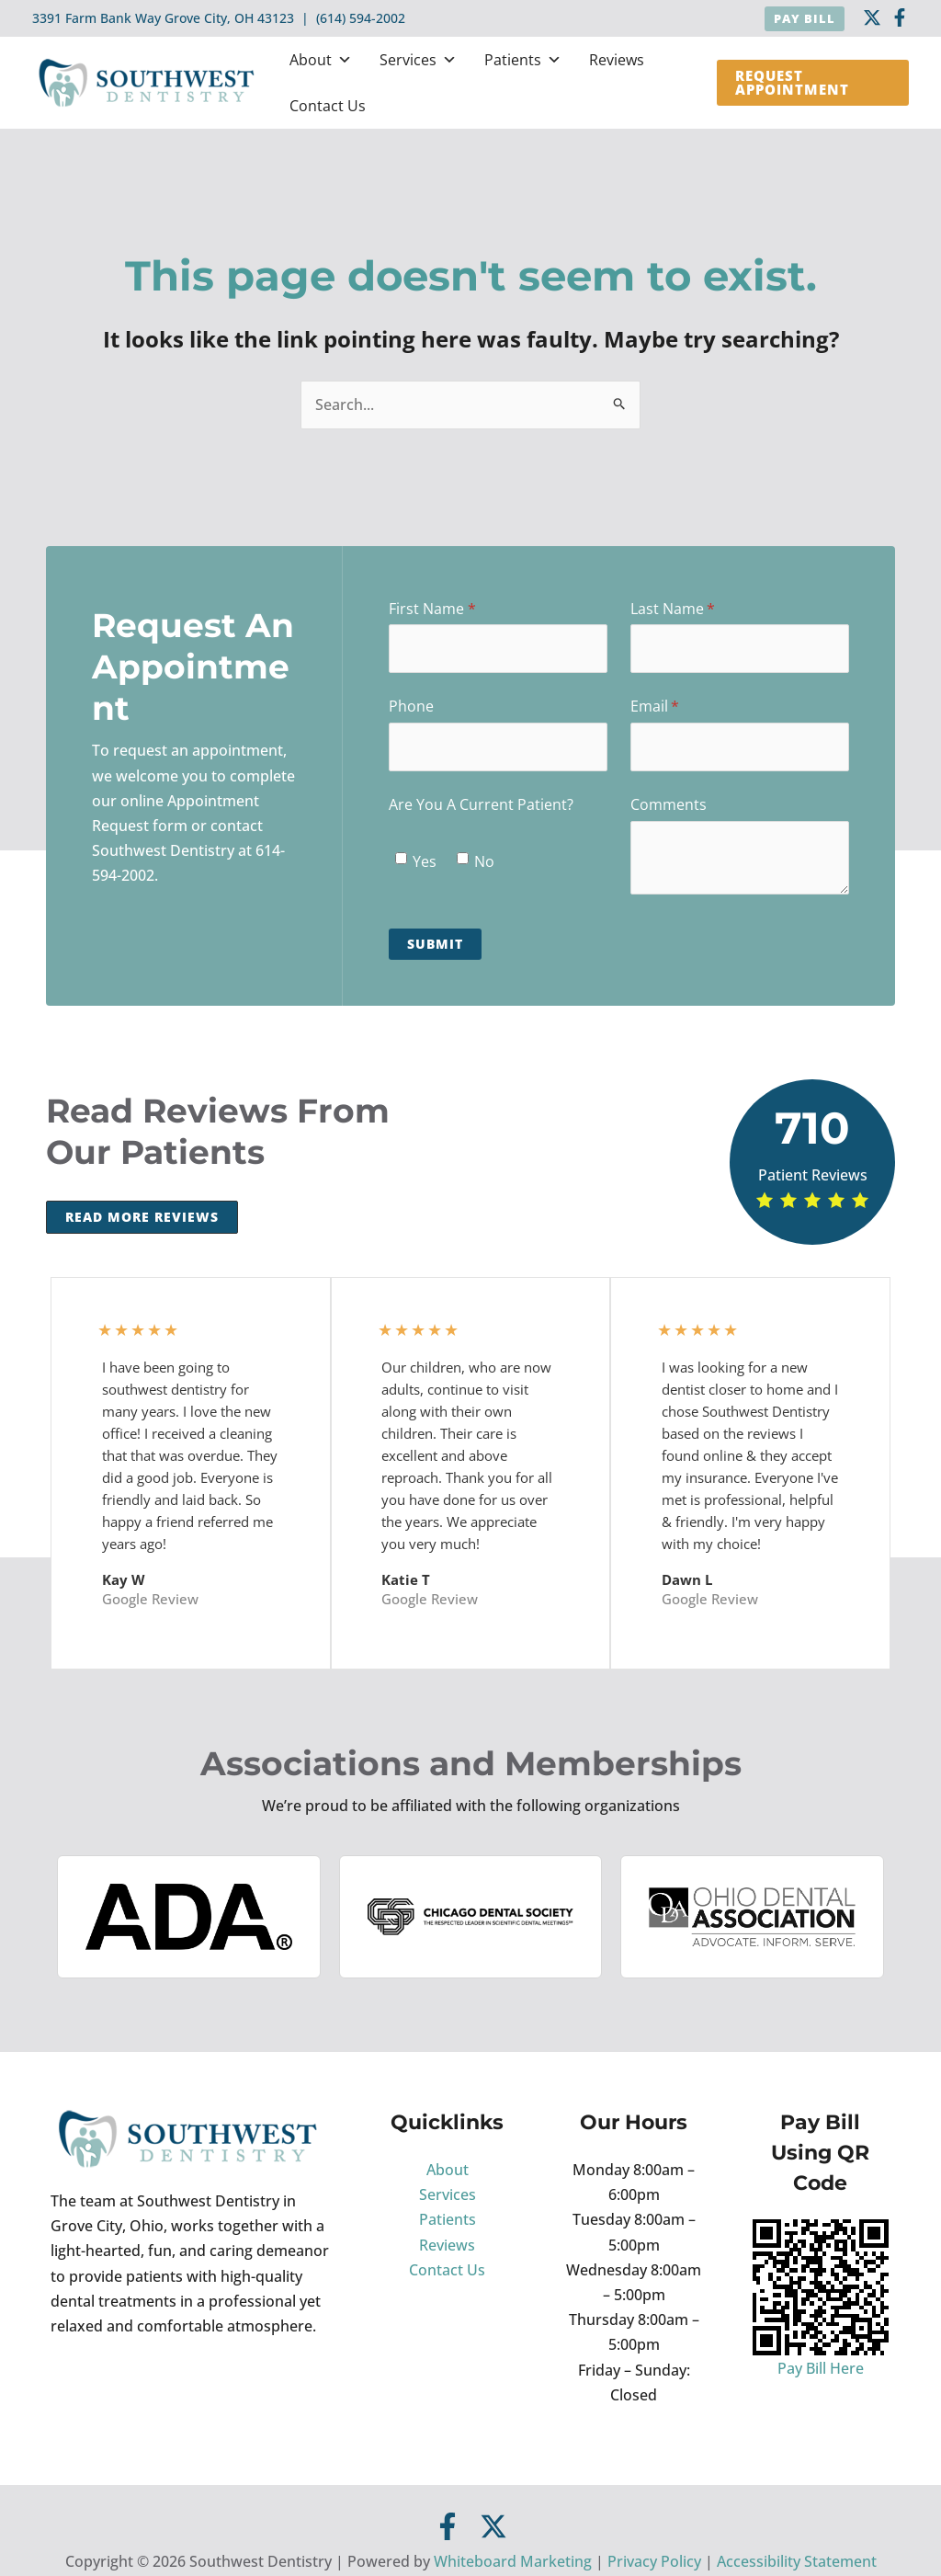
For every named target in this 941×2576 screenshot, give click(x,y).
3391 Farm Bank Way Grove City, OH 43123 (163, 18)
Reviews (616, 60)
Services (418, 60)
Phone (411, 706)
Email (684, 706)
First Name (461, 608)
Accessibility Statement (797, 2561)
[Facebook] (899, 17)
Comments (668, 804)
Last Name (702, 608)
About (320, 60)
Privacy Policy (654, 2561)
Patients (522, 60)
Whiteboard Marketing (513, 2561)
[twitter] (872, 17)
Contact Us (327, 106)
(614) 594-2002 (360, 18)
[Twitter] (493, 2526)
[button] (805, 18)
